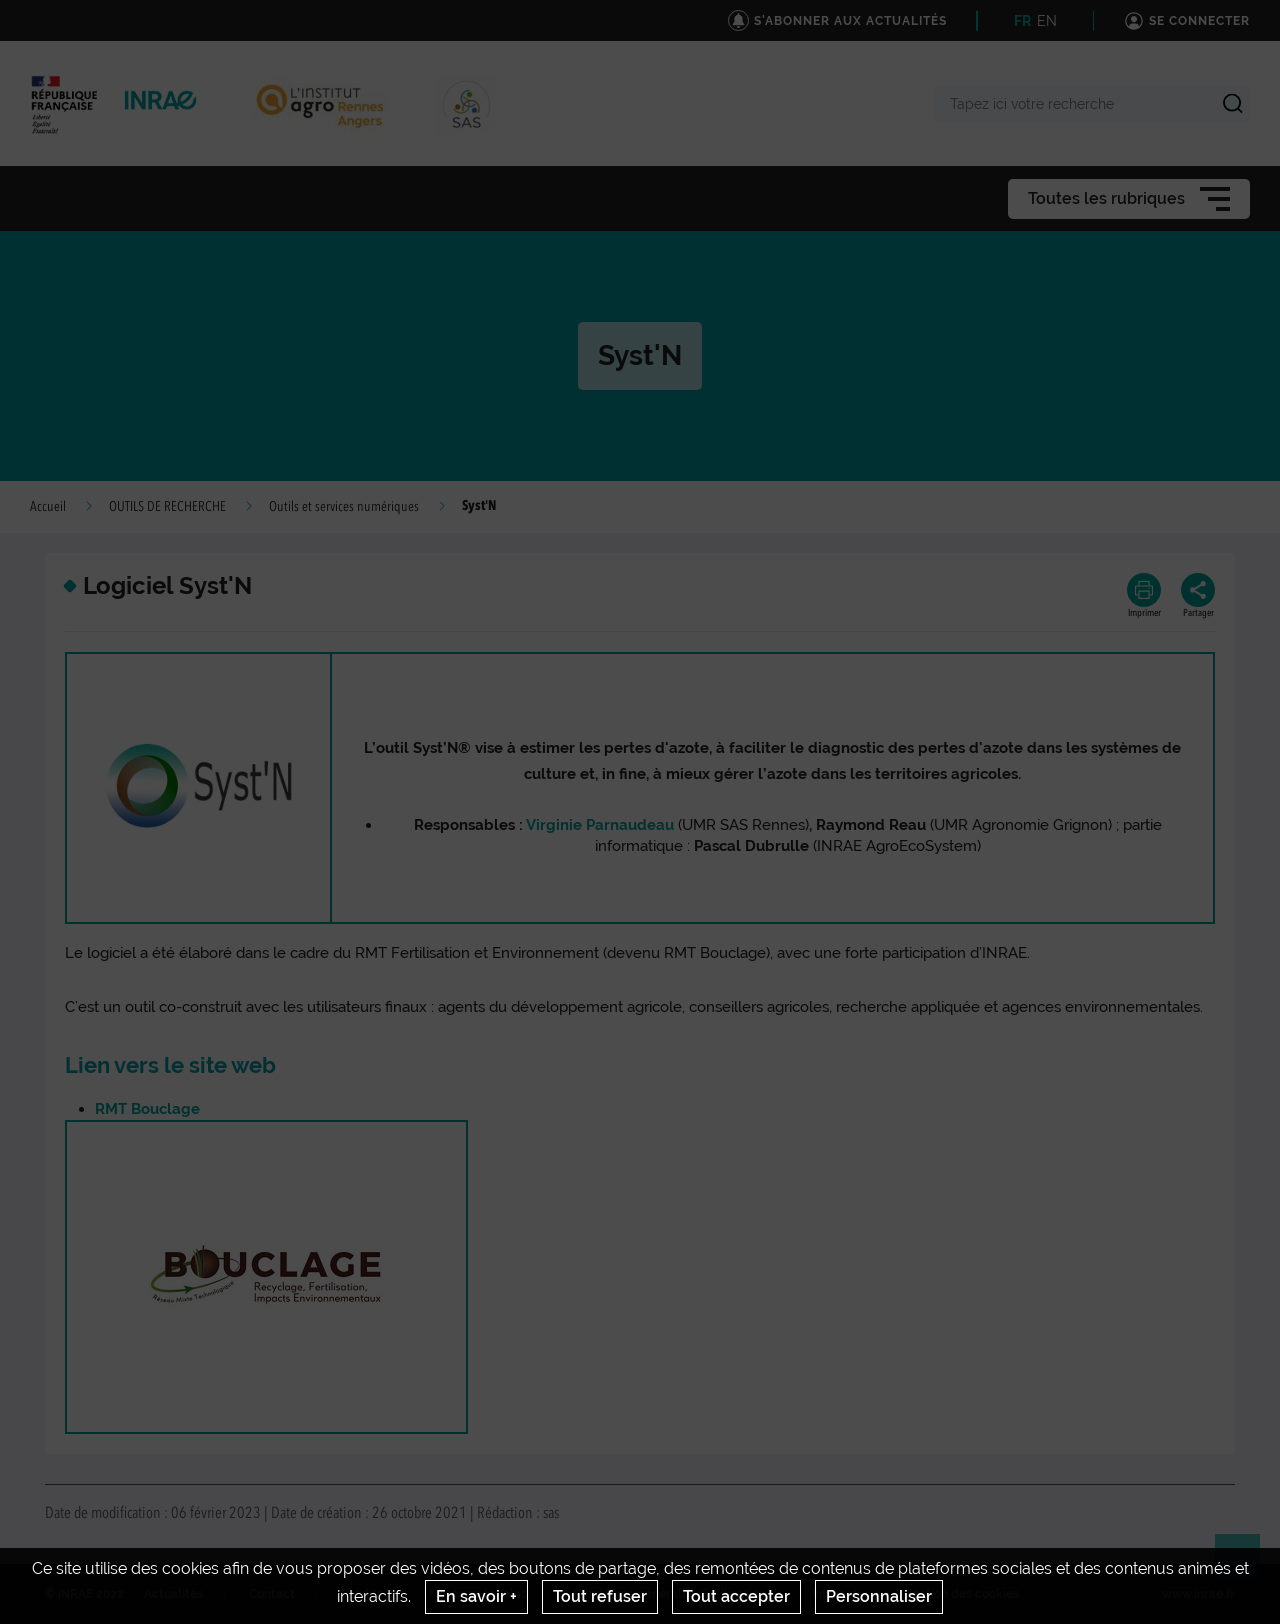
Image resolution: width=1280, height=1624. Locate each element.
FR (1022, 21)
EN (1047, 21)
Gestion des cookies (961, 1594)
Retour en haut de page (1246, 1565)
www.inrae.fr (1198, 1594)
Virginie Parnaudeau (600, 825)
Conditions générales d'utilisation (669, 1594)
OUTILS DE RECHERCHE (167, 507)
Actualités (173, 1594)
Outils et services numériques (344, 507)
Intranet (835, 1594)
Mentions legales (478, 1594)
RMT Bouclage (147, 1109)
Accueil (48, 507)
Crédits (362, 1594)
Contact (272, 1594)
